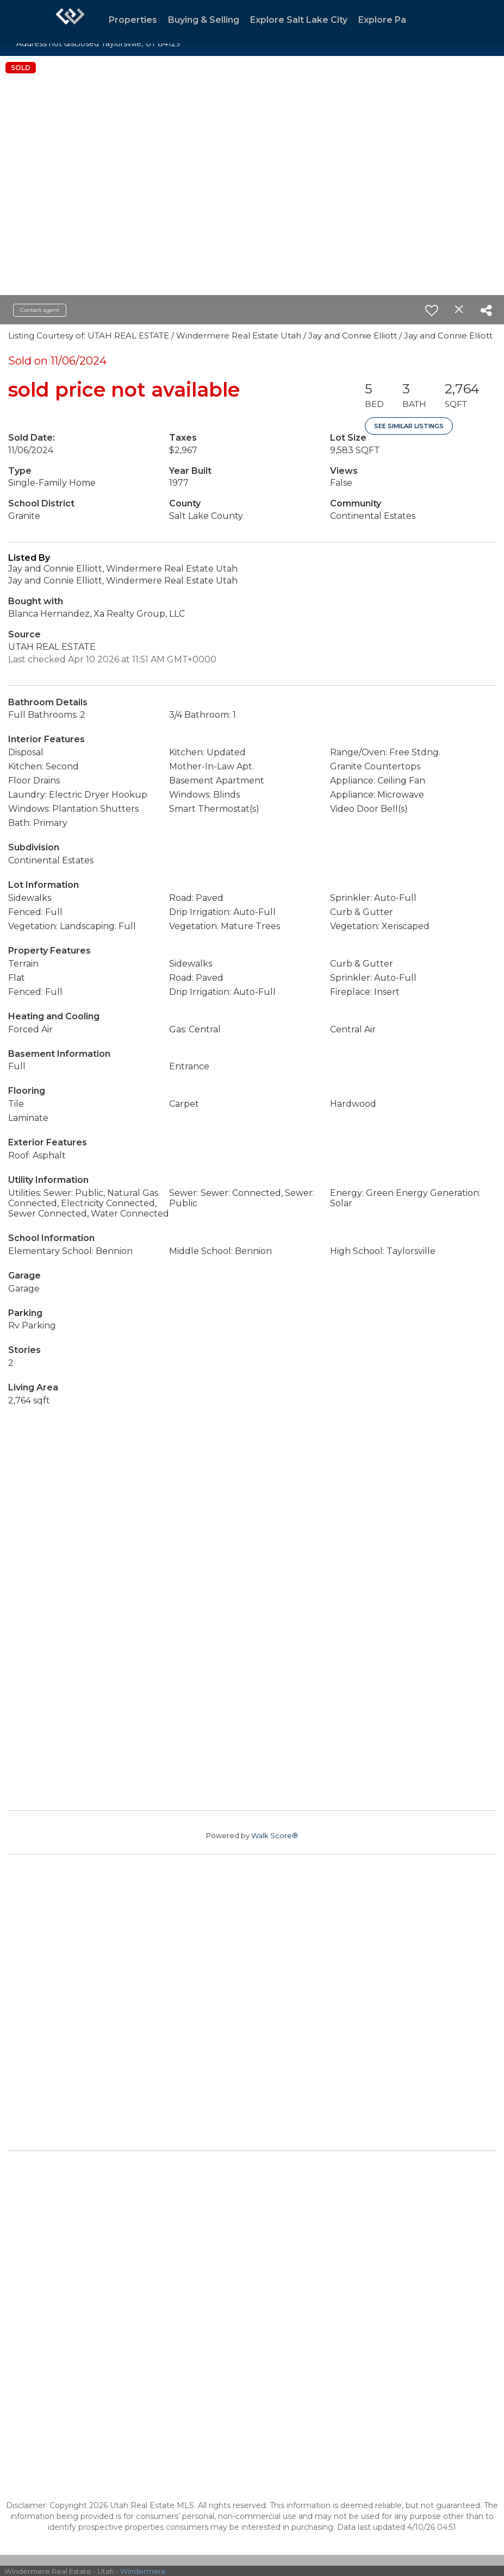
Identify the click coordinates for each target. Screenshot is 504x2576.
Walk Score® (274, 1835)
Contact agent (39, 310)
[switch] (431, 310)
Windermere (143, 2571)
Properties (133, 20)
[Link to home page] (70, 21)
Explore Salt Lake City (298, 20)
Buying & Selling (203, 20)
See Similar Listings (409, 426)
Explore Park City (396, 20)
